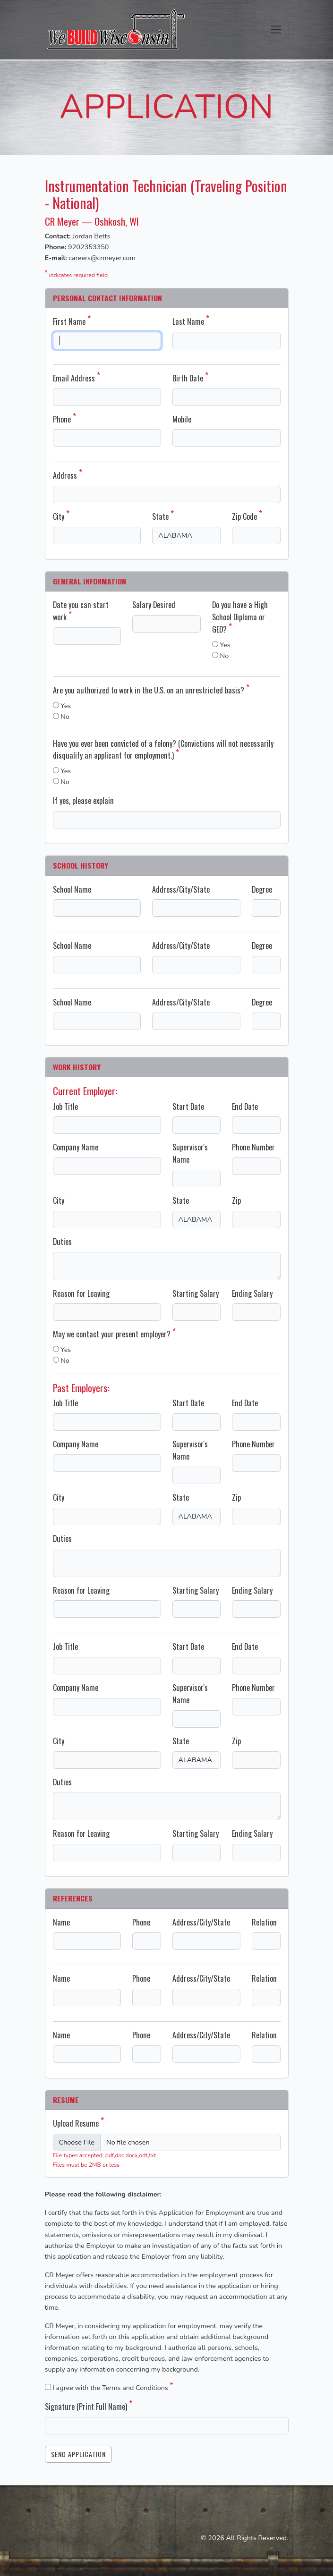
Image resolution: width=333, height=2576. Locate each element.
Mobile (181, 419)
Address (67, 475)
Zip (236, 1200)
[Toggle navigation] (276, 29)
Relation (264, 1922)
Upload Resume (78, 2123)
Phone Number (253, 1147)
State (163, 516)
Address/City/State (181, 889)
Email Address (76, 378)
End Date (245, 1106)
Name (61, 1922)
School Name (72, 889)
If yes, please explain (83, 800)
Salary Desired (153, 604)
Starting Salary (195, 1293)
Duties (62, 1241)
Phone (64, 419)
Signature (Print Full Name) (88, 2406)
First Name (72, 321)
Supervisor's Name (190, 1153)
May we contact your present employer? (114, 1334)
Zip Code (247, 516)
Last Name (190, 321)
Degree (262, 889)
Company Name (75, 1147)
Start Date (188, 1106)
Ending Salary (252, 1293)
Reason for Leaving (81, 1293)
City (61, 516)
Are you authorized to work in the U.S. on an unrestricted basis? (151, 690)
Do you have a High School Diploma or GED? (240, 617)
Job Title (65, 1106)
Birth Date (190, 378)
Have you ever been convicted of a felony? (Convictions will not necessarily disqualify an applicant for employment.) (163, 749)
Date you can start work (81, 611)
